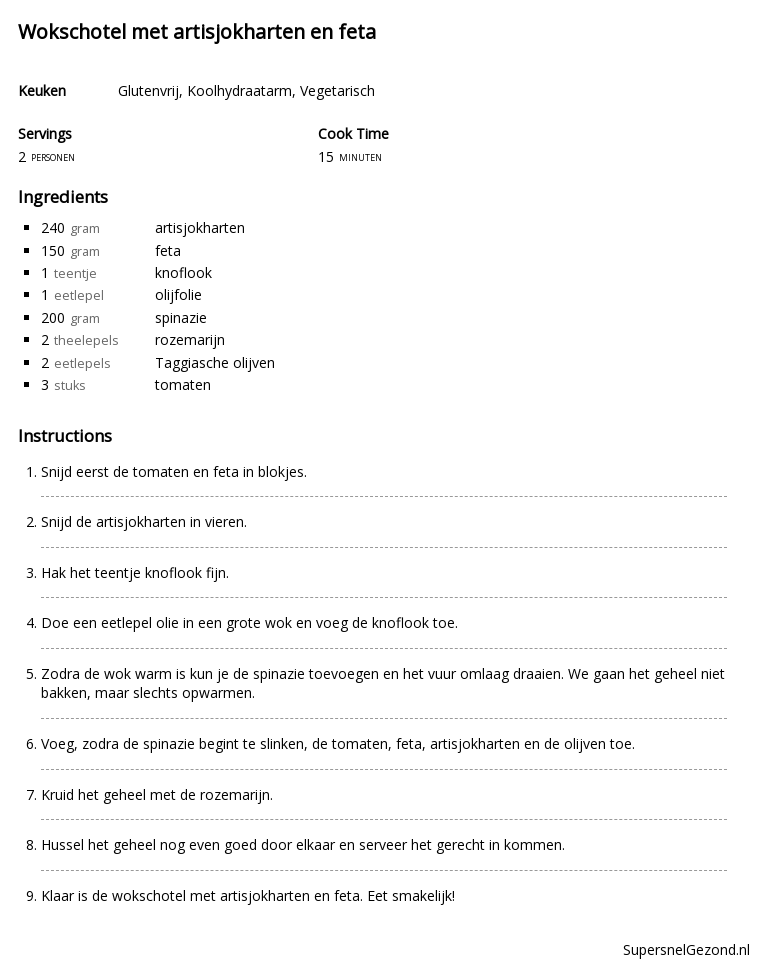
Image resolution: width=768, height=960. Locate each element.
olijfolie (178, 294)
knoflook (183, 272)
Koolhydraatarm (239, 90)
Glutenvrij (148, 90)
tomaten (183, 384)
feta (168, 250)
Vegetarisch (337, 90)
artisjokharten (200, 227)
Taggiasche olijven (215, 362)
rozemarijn (190, 339)
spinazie (181, 317)
